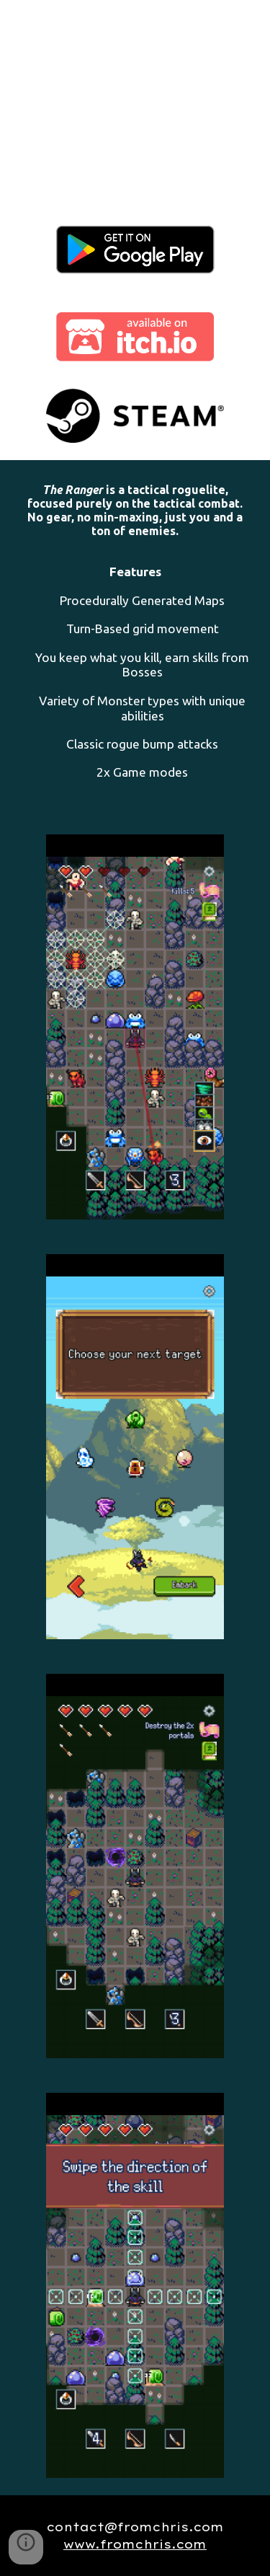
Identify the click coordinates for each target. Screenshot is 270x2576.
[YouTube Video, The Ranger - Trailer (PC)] (135, 99)
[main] (135, 638)
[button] (26, 2547)
